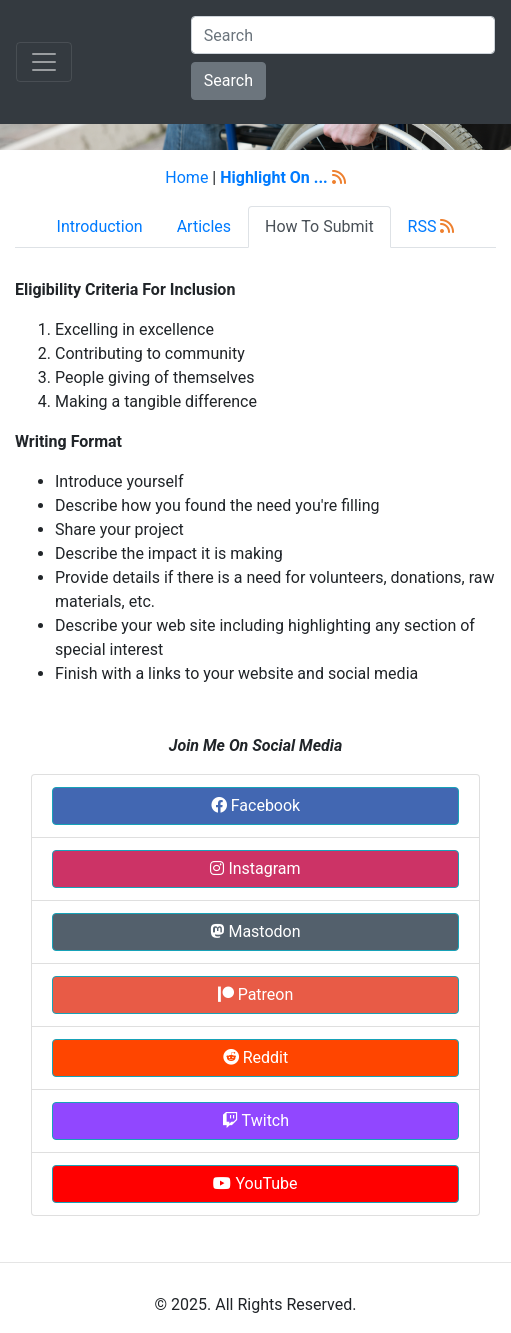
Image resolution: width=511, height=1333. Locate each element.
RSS (431, 226)
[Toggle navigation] (44, 62)
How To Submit (319, 226)
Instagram (255, 868)
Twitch (255, 1120)
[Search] (343, 35)
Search (228, 80)
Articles (204, 226)
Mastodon (255, 931)
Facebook (255, 805)
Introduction (100, 226)
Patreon (256, 994)
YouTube (255, 1183)
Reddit (255, 1057)
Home (186, 177)
